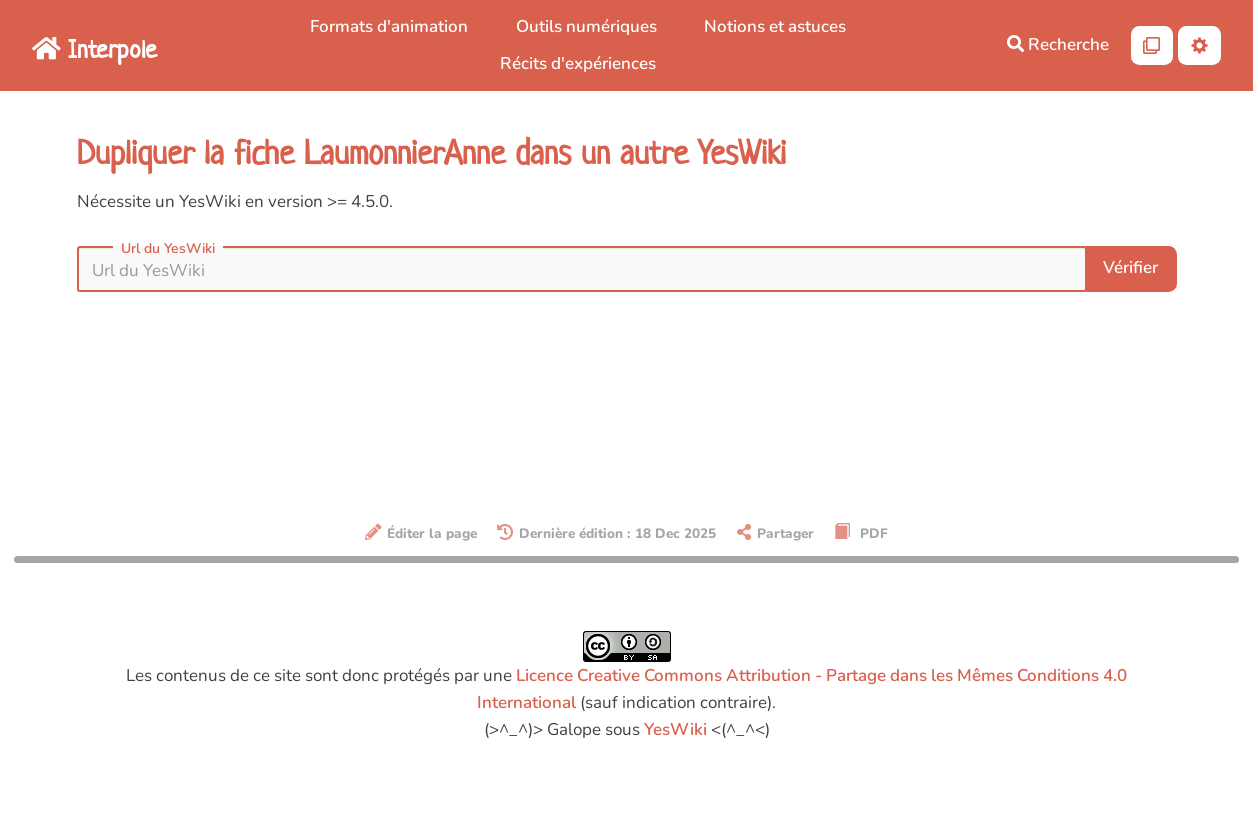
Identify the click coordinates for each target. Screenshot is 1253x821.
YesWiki (675, 729)
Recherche (1058, 44)
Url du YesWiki (168, 249)
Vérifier (1130, 267)
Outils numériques (586, 26)
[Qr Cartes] (1152, 45)
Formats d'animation (389, 26)
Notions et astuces (775, 26)
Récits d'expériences (578, 63)
